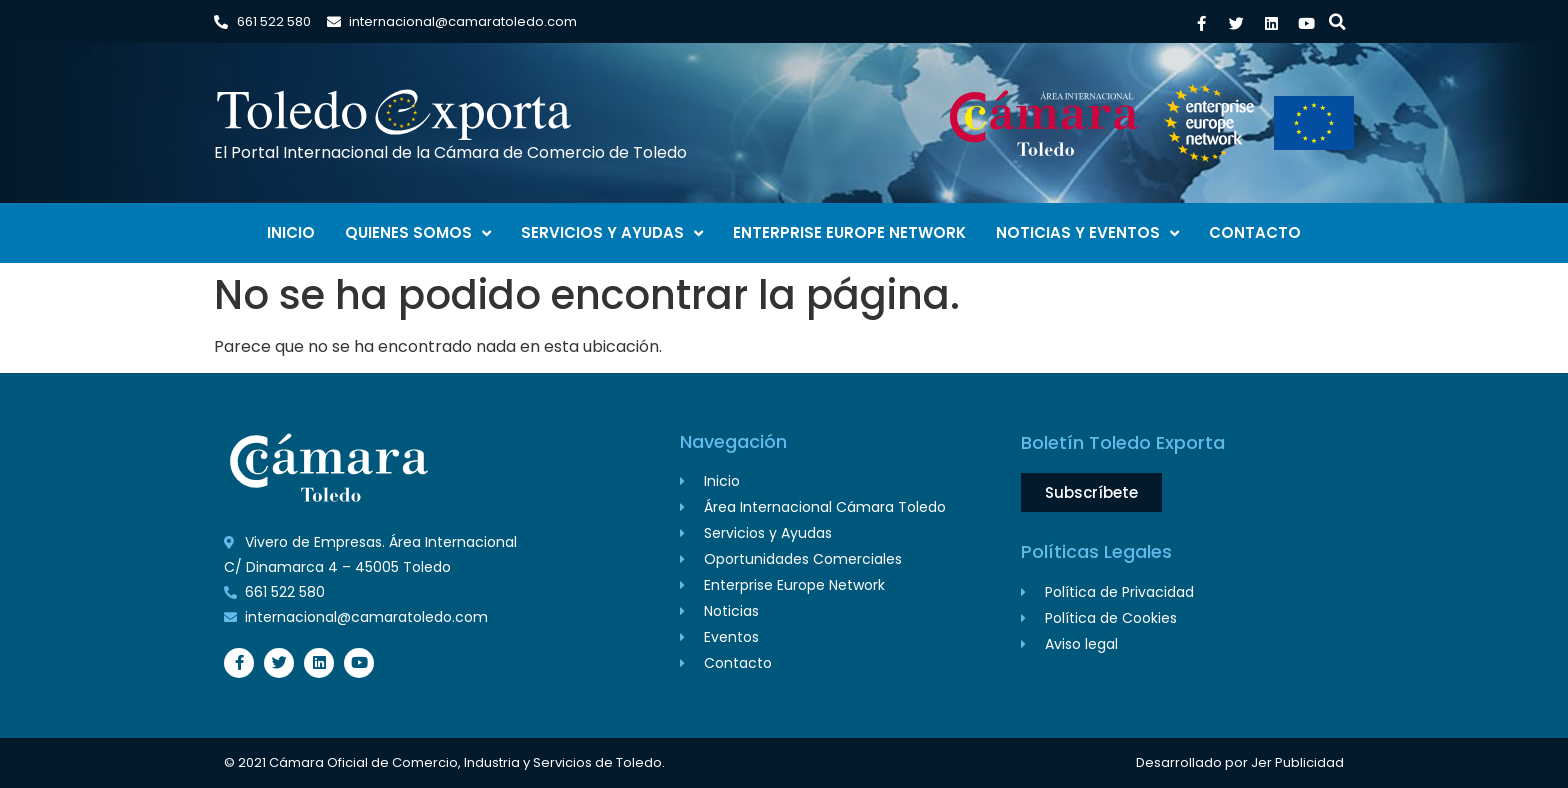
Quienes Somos (418, 233)
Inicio (291, 232)
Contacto (1255, 232)
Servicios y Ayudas (612, 233)
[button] (1337, 21)
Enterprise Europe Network (849, 232)
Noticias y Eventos (1087, 233)
